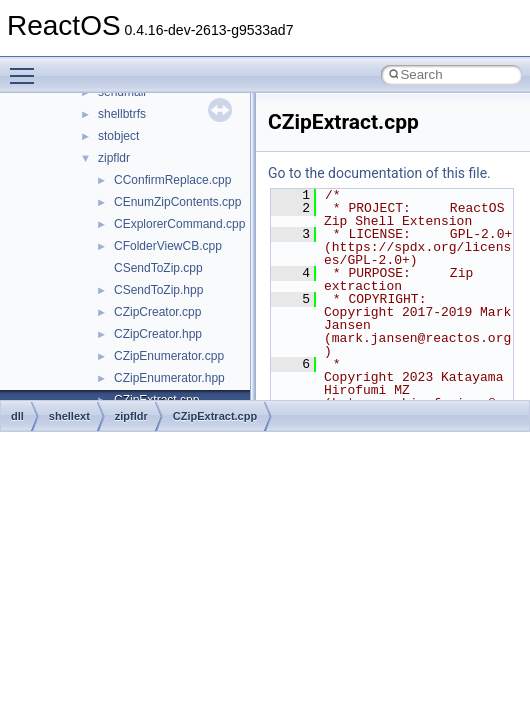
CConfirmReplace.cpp (172, 180)
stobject (118, 136)
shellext (69, 416)
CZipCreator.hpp (158, 334)
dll (17, 416)
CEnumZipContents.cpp (177, 202)
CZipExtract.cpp (215, 416)
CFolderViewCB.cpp (168, 246)
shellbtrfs (122, 114)
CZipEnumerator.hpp (169, 378)
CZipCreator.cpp (157, 312)
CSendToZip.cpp (158, 268)
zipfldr (114, 158)
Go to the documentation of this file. (379, 173)
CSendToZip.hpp (158, 290)
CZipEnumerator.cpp (169, 356)
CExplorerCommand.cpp (179, 224)
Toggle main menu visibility (27, 67)
